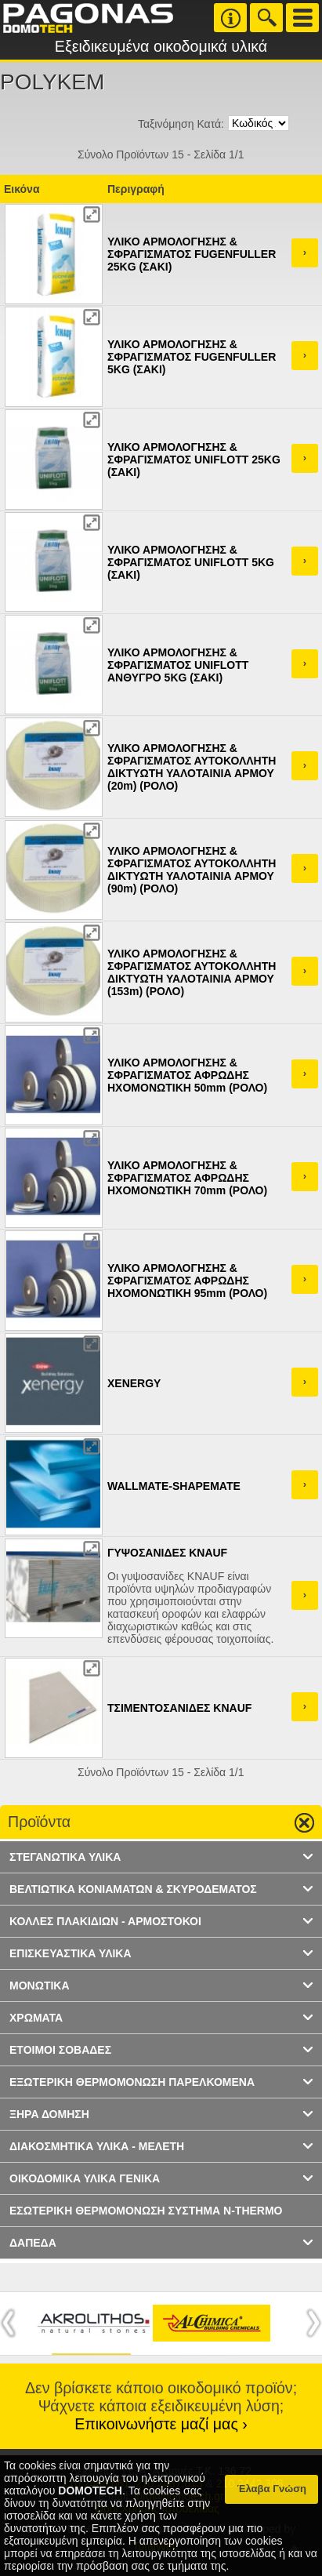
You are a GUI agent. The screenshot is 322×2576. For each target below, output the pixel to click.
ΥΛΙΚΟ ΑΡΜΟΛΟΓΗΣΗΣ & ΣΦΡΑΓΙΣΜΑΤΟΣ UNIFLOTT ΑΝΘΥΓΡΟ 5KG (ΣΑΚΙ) (177, 665)
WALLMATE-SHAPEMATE (174, 1486)
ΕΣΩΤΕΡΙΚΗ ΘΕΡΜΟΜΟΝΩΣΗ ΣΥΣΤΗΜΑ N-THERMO (146, 2210)
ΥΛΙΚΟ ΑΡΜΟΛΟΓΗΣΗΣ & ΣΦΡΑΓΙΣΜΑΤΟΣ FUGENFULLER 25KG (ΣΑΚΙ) (191, 254)
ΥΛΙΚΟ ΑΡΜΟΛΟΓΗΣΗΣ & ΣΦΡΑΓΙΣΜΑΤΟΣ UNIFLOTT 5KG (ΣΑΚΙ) (190, 562)
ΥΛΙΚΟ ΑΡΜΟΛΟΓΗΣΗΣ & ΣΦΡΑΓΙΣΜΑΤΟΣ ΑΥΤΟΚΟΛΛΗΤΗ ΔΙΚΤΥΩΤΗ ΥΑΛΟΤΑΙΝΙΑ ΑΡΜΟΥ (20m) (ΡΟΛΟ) (191, 767)
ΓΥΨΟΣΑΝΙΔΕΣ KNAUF (167, 1552)
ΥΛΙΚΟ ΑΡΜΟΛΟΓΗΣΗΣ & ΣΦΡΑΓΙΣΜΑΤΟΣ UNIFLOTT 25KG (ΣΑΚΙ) (193, 459)
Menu (302, 17)
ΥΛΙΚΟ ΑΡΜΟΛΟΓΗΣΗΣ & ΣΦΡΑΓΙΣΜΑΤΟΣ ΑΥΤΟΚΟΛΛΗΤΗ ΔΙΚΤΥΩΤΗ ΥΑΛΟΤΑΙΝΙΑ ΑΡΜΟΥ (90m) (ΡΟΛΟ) (191, 870)
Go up (297, 1823)
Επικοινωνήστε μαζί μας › (161, 2423)
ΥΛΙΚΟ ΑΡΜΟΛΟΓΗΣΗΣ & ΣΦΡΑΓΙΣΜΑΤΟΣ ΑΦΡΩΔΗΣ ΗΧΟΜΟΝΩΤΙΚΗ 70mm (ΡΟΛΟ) (187, 1178)
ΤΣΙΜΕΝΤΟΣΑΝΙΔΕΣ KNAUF (179, 1708)
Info (230, 17)
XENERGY (134, 1383)
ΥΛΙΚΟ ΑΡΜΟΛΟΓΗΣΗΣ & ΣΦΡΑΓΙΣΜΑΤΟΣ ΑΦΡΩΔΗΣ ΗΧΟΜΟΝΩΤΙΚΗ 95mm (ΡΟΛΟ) (187, 1280)
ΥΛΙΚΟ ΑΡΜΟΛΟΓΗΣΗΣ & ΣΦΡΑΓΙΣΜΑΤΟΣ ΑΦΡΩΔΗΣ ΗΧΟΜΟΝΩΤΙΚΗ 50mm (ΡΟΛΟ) (187, 1075)
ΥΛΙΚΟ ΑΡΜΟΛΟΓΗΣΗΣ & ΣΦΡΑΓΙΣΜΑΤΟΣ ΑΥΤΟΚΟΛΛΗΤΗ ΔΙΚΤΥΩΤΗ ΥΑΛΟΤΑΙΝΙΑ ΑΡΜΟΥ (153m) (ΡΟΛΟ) (191, 972)
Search (266, 17)
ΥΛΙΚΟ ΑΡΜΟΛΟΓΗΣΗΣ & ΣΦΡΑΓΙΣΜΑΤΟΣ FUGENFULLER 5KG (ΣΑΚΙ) (191, 357)
